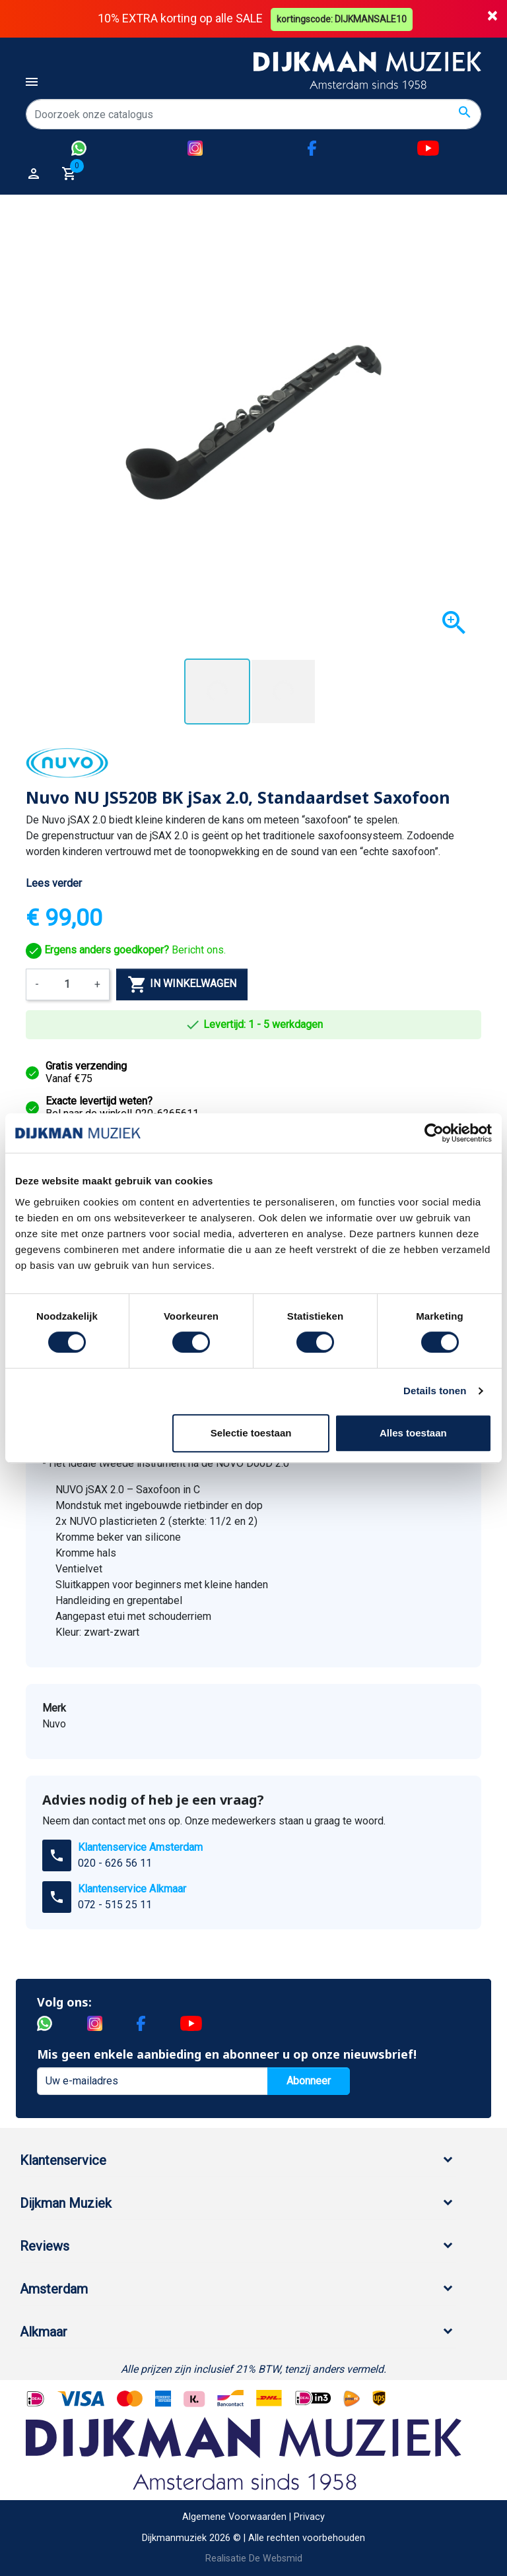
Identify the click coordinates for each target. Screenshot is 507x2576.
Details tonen (434, 1390)
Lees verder (54, 882)
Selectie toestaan (251, 1432)
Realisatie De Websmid (253, 2558)
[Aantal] (66, 984)
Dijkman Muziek (66, 2203)
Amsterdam (54, 2289)
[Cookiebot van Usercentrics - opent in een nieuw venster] (434, 1133)
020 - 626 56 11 (115, 1863)
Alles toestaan (413, 1432)
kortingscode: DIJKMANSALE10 (343, 18)
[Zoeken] (253, 114)
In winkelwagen (181, 984)
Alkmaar (43, 2332)
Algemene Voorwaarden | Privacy (253, 2517)
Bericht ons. (126, 950)
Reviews (44, 2246)
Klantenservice (63, 2160)
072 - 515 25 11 (115, 1904)
